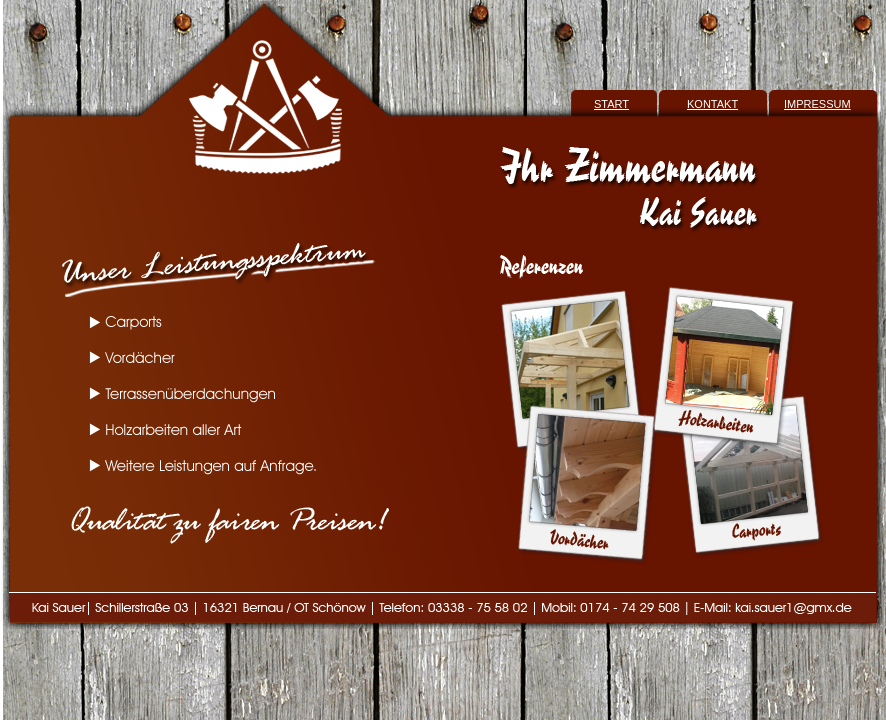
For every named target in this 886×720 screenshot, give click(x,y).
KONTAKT (712, 104)
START (611, 104)
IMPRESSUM (817, 104)
